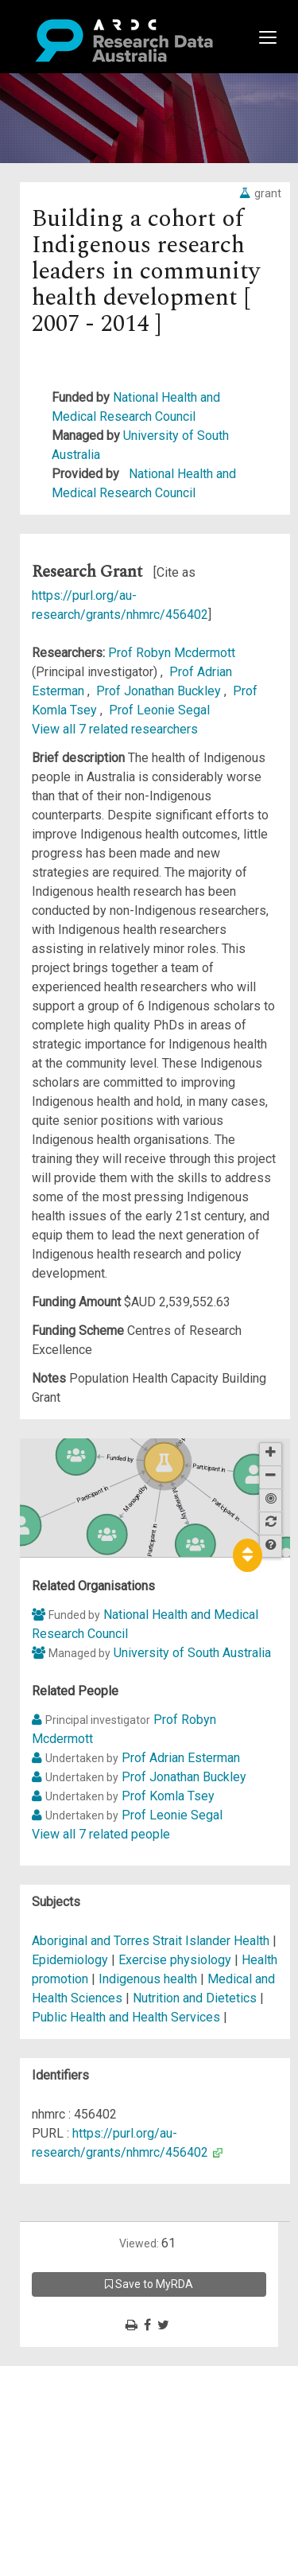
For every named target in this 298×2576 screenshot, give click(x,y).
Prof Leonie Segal (159, 710)
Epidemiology (70, 1959)
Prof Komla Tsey (168, 1796)
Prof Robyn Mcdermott (171, 652)
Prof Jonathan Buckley (160, 690)
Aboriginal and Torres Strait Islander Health (152, 1940)
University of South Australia (192, 1652)
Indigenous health (148, 1978)
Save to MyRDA (149, 2284)
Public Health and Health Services (127, 2017)
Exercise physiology (174, 1959)
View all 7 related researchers (115, 729)
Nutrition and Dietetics (195, 1998)
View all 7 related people (101, 1834)
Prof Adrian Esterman (181, 1757)
